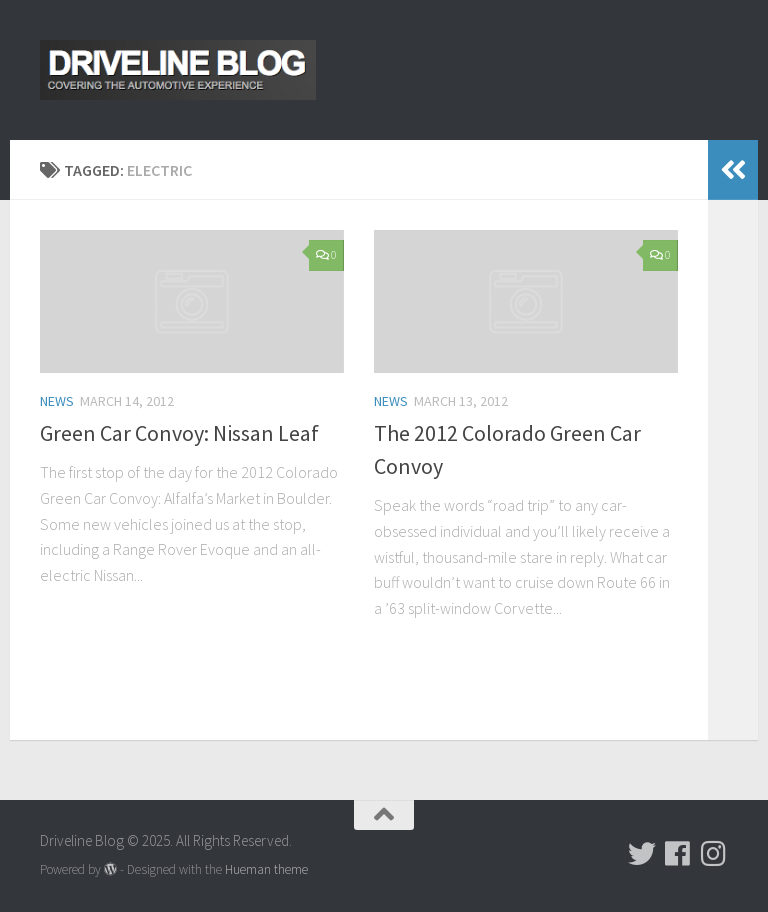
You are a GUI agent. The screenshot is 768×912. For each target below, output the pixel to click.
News (57, 401)
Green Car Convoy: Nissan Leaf (179, 433)
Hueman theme (266, 869)
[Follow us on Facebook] (678, 854)
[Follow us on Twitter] (642, 854)
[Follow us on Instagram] (714, 854)
